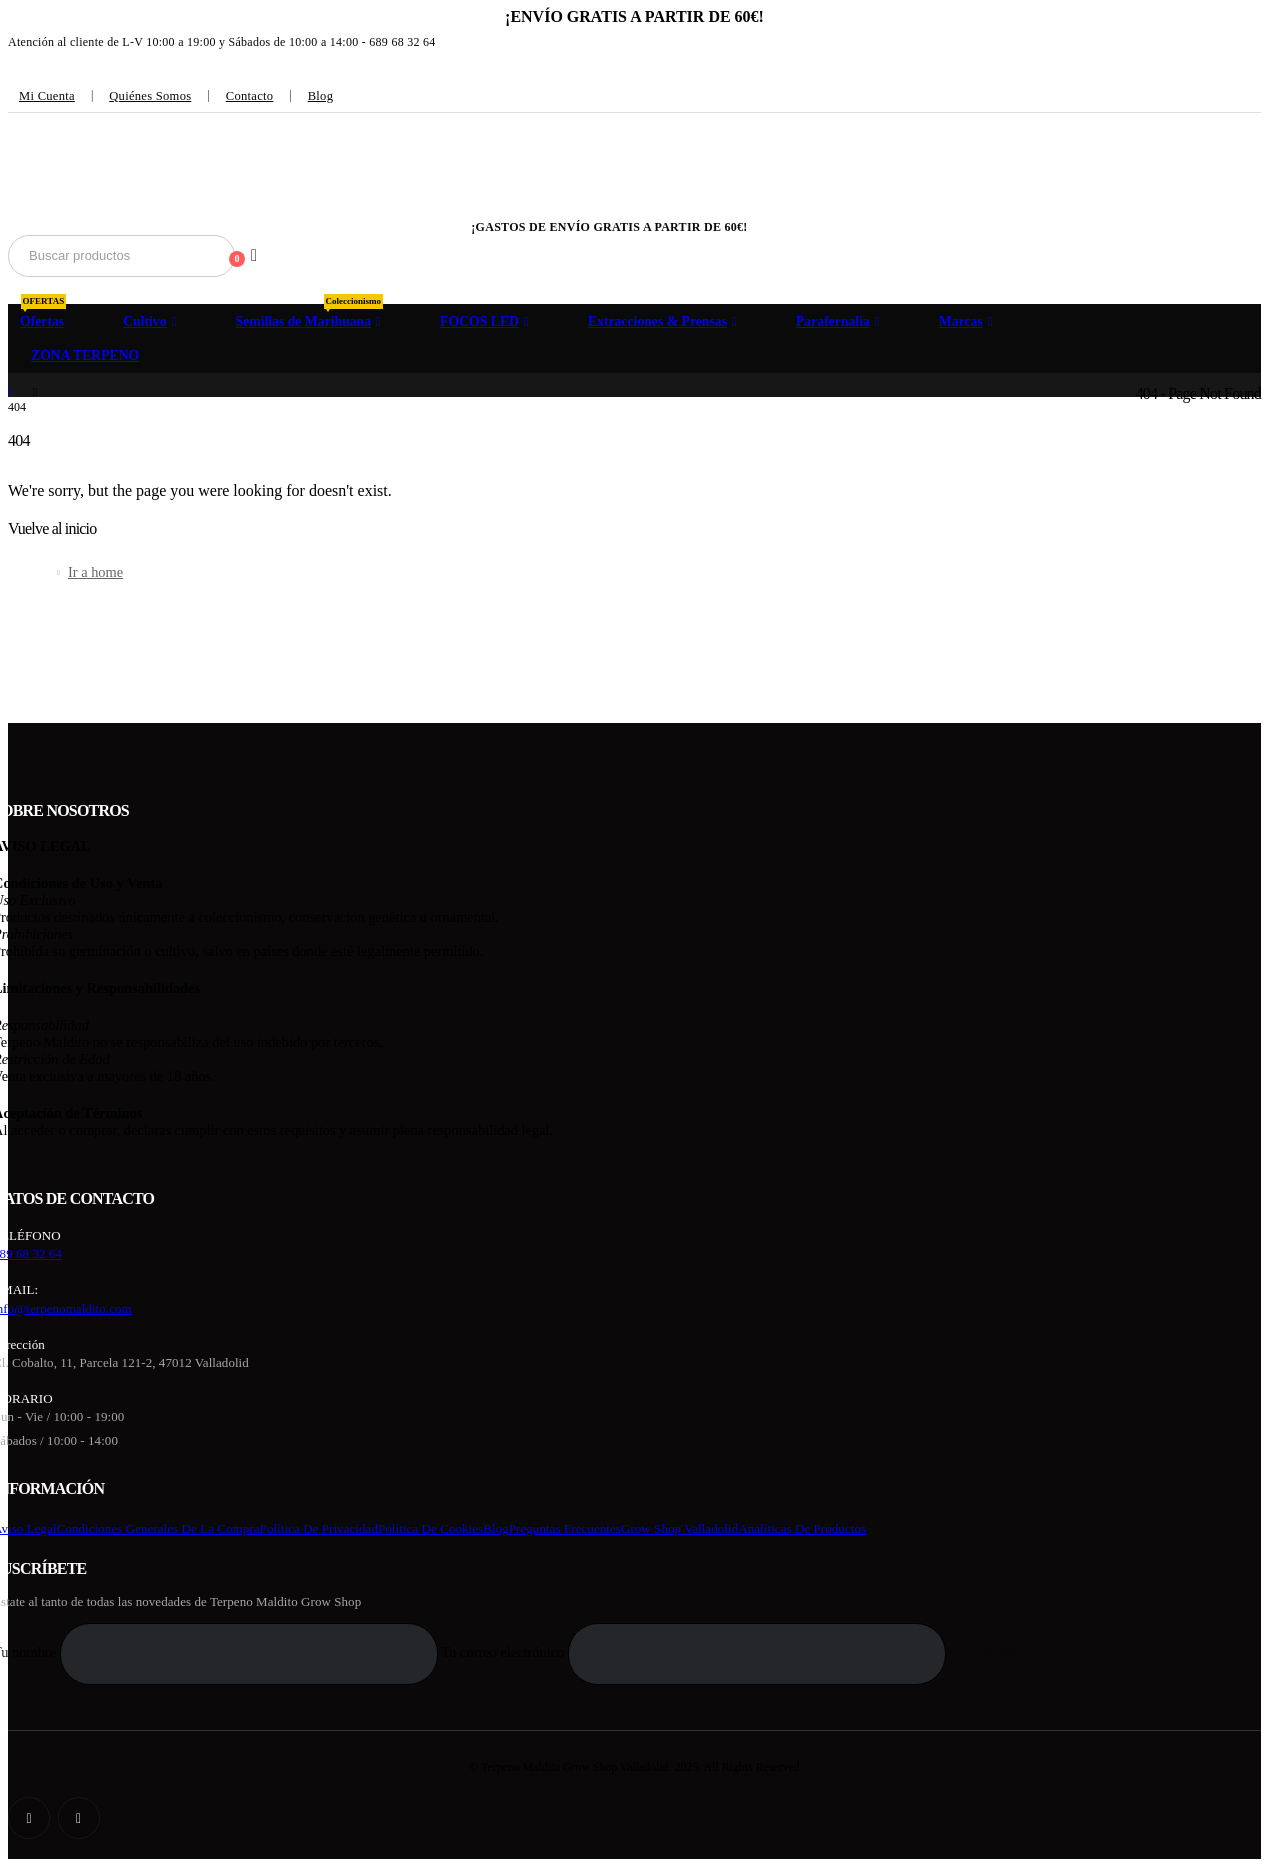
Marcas (961, 321)
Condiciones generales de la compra (158, 1528)
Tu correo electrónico (695, 1652)
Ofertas (43, 316)
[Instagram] (79, 1818)
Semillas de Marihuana (310, 316)
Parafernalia (833, 321)
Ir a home (95, 572)
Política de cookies (430, 1528)
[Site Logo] (119, 180)
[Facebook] (29, 1818)
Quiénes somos (150, 96)
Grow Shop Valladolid (679, 1528)
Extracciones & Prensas (657, 321)
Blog (321, 96)
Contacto (250, 96)
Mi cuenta (47, 96)
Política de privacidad (319, 1528)
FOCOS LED (479, 321)
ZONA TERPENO (85, 355)
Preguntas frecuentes (565, 1528)
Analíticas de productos (802, 1528)
